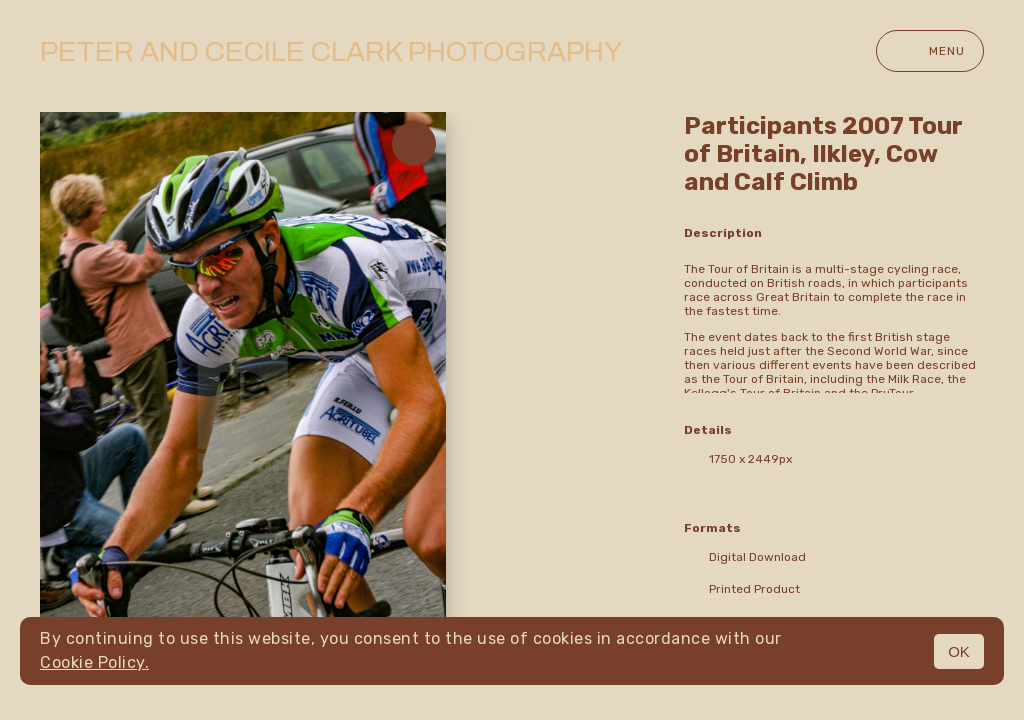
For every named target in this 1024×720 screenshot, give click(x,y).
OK (959, 651)
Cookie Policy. (94, 662)
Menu (930, 51)
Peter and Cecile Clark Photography (331, 51)
